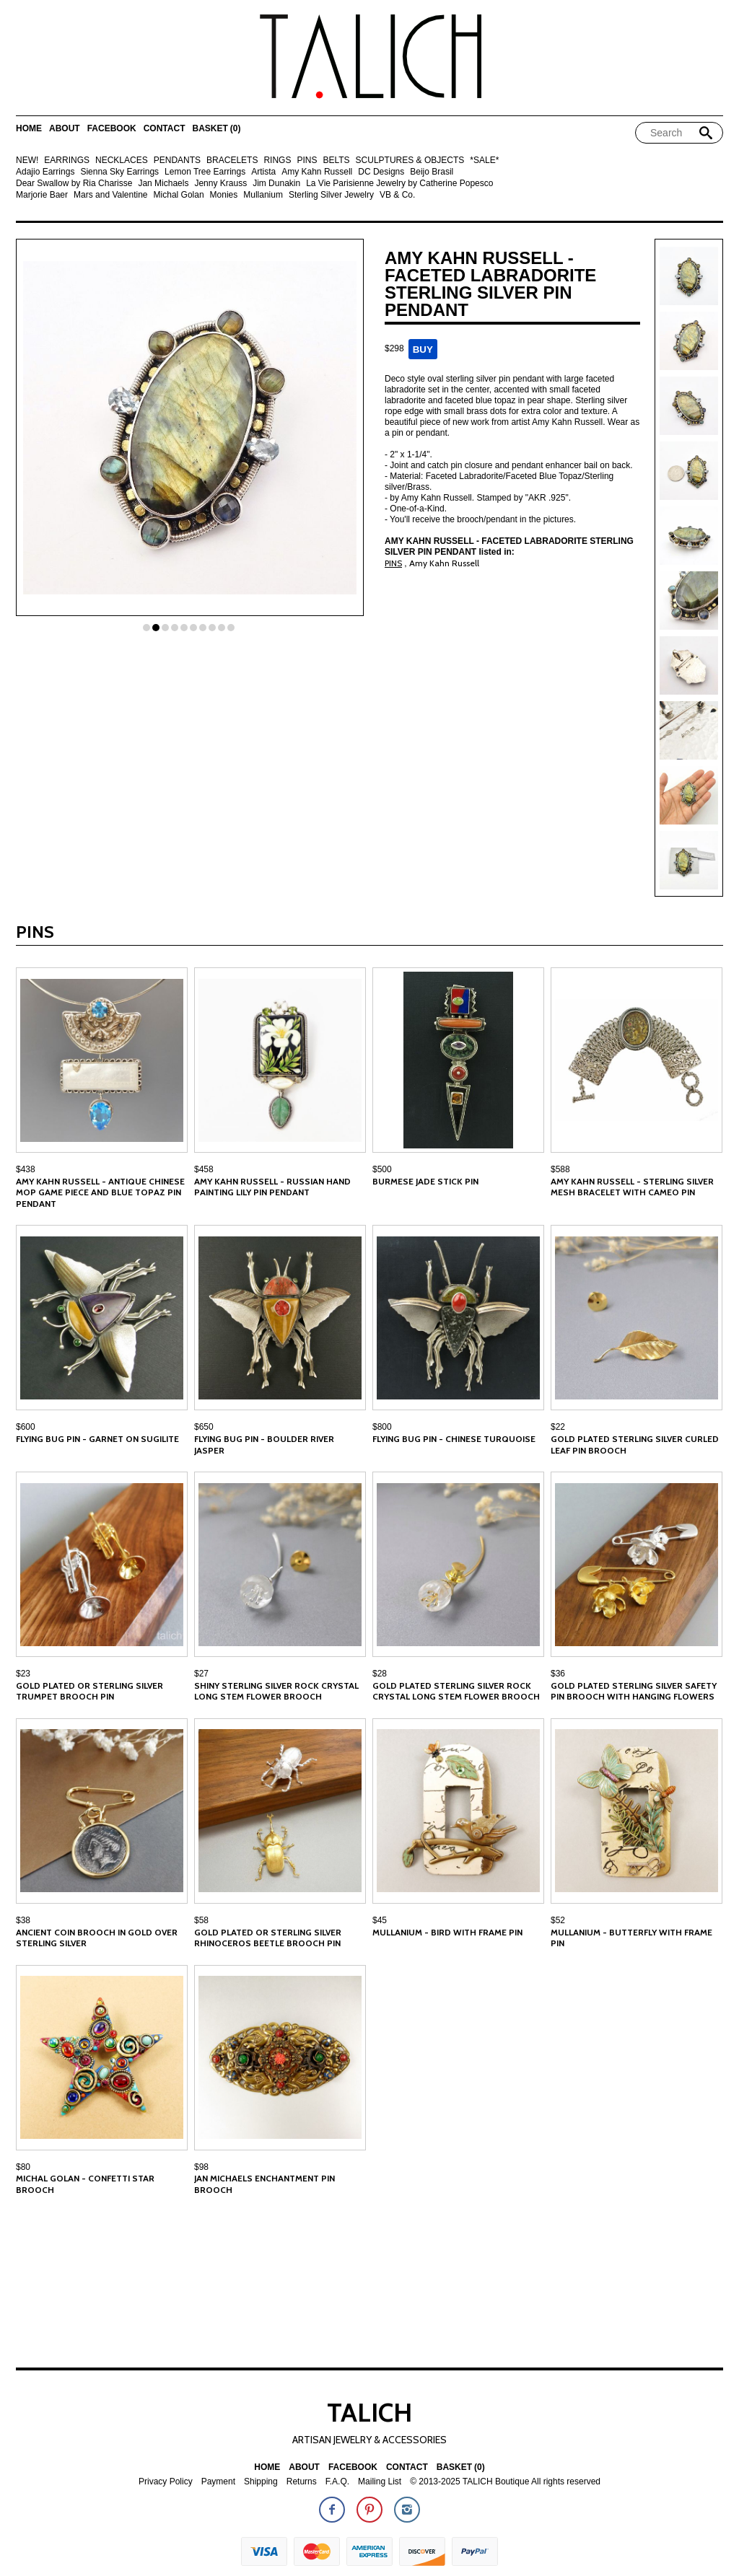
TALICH (369, 2412)
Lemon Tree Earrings (205, 172)
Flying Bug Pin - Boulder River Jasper (264, 1444)
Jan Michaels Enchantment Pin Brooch (264, 2184)
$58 (201, 1920)
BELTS (336, 160)
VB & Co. (397, 195)
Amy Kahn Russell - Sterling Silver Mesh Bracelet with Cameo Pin (632, 1187)
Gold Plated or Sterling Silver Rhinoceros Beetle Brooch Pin (267, 1938)
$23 (23, 1674)
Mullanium (263, 195)
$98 (201, 2167)
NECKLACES (121, 160)
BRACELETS (232, 160)
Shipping (261, 2482)
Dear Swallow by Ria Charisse (74, 183)
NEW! (27, 160)
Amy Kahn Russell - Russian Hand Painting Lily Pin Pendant (272, 1187)
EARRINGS (66, 160)
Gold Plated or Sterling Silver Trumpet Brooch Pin (89, 1691)
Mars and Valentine (111, 195)
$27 (201, 1674)
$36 (558, 1674)
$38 (23, 1920)
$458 (204, 1169)
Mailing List (379, 2482)
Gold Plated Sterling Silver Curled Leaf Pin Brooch (635, 1444)
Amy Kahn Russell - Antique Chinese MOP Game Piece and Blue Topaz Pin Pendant (100, 1192)
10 (231, 627)
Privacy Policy (166, 2482)
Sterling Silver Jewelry (331, 195)
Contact (164, 128)
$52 (558, 1920)
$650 (204, 1427)
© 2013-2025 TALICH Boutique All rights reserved (505, 2482)
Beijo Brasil (431, 172)
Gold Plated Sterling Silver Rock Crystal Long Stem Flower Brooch (456, 1691)
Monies (224, 195)
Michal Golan (179, 195)
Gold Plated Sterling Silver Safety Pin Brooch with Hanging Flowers (634, 1691)
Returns (302, 2482)
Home (29, 128)
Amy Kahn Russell (316, 172)
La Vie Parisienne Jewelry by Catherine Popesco (399, 183)
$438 (25, 1169)
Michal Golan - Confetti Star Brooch (85, 2184)
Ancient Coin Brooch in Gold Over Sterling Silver (97, 1938)
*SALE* (484, 160)
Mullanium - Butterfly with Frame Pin (631, 1938)
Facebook (111, 128)
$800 (382, 1427)
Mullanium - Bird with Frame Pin (447, 1932)
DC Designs (381, 172)
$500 (382, 1169)
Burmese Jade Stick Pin (425, 1181)
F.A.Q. (337, 2482)
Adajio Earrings (45, 172)
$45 (379, 1920)
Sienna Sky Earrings (119, 172)
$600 (25, 1427)
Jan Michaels (163, 183)
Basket (216, 128)
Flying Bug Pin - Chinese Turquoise (453, 1438)
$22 (558, 1427)
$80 (23, 2167)
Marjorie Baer (42, 195)
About (64, 128)
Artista (263, 172)
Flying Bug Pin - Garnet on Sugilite (97, 1438)
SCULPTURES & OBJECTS (410, 160)
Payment (218, 2482)
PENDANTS (177, 160)
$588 (560, 1169)
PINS (307, 160)
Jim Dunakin (276, 183)
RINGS (277, 160)
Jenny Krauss (220, 183)
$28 (379, 1674)
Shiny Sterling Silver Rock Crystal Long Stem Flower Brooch (276, 1691)
